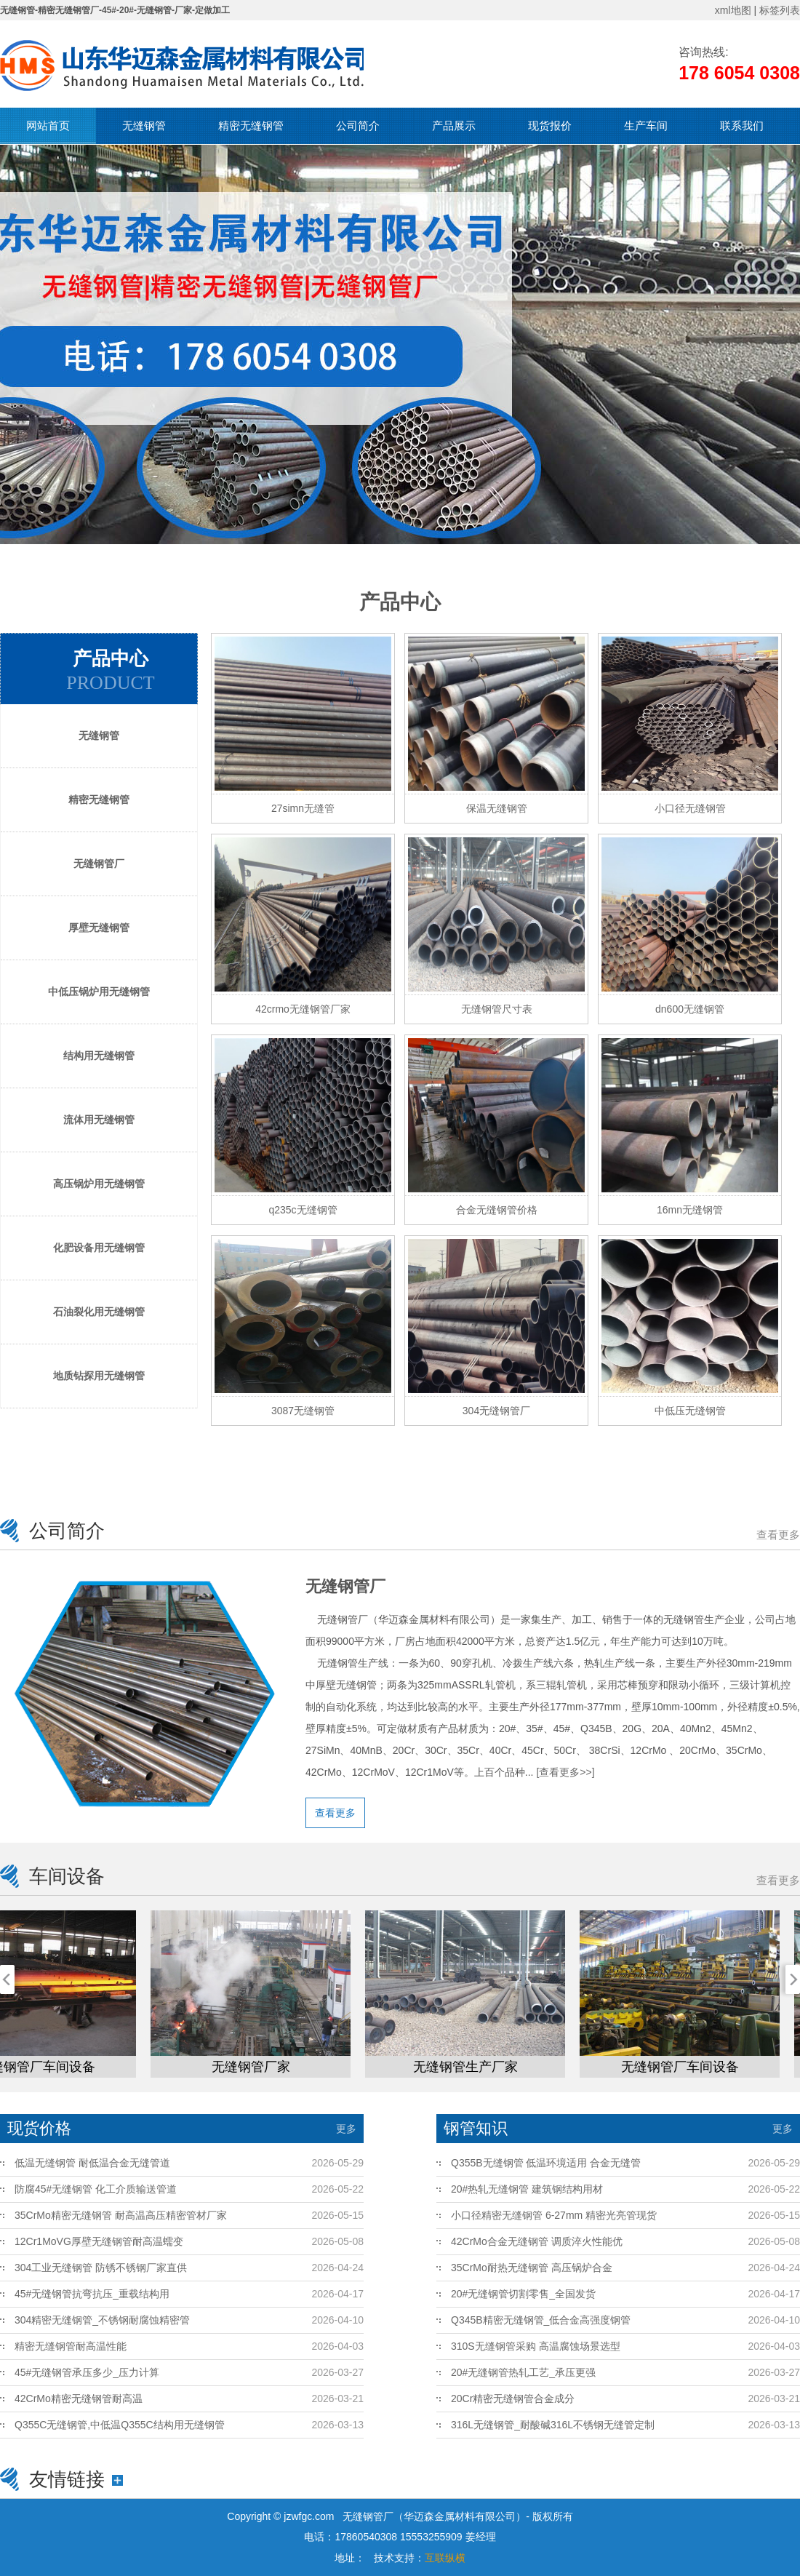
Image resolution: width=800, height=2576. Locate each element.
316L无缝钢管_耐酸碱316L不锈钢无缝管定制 (553, 2425)
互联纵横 (445, 2558)
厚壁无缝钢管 (98, 927)
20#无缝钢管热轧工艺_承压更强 (523, 2372)
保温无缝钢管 (496, 808)
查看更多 (778, 1534)
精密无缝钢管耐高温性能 (71, 2346)
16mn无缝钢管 (690, 1210)
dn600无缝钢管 (689, 1009)
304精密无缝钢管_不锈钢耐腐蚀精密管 (102, 2320)
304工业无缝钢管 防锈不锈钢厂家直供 (101, 2267)
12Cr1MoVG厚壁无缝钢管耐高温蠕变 (99, 2241)
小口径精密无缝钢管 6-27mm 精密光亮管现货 (554, 2215)
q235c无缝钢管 (302, 1210)
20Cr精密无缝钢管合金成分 (513, 2398)
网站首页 (48, 125)
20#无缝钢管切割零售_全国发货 (523, 2294)
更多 (346, 2128)
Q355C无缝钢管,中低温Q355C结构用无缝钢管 (120, 2425)
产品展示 (454, 125)
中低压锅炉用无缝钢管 (99, 991)
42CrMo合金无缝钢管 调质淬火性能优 (537, 2241)
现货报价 (550, 125)
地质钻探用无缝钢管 (99, 1375)
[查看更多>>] (564, 1772)
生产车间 (646, 125)
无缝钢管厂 (98, 863)
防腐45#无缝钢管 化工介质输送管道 (96, 2189)
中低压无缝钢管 (690, 1410)
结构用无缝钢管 (99, 1055)
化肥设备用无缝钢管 (99, 1247)
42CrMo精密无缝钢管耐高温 (79, 2398)
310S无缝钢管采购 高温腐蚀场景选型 (535, 2346)
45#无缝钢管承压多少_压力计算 (87, 2372)
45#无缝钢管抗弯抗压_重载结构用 (92, 2294)
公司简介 (358, 125)
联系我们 (742, 125)
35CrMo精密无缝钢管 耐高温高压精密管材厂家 (121, 2215)
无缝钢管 (144, 125)
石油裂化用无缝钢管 (99, 1311)
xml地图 (733, 10)
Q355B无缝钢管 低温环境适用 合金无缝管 (546, 2163)
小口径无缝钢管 (690, 808)
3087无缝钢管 (303, 1410)
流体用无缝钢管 (99, 1119)
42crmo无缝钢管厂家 (303, 1009)
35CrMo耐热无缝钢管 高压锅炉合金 (531, 2267)
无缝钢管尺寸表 (496, 1009)
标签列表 (779, 10)
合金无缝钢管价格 (496, 1210)
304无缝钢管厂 (496, 1410)
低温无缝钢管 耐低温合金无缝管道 (92, 2163)
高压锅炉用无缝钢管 (99, 1183)
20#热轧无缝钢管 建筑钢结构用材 (527, 2189)
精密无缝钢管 (251, 125)
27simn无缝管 (303, 808)
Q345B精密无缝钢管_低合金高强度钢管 (541, 2320)
